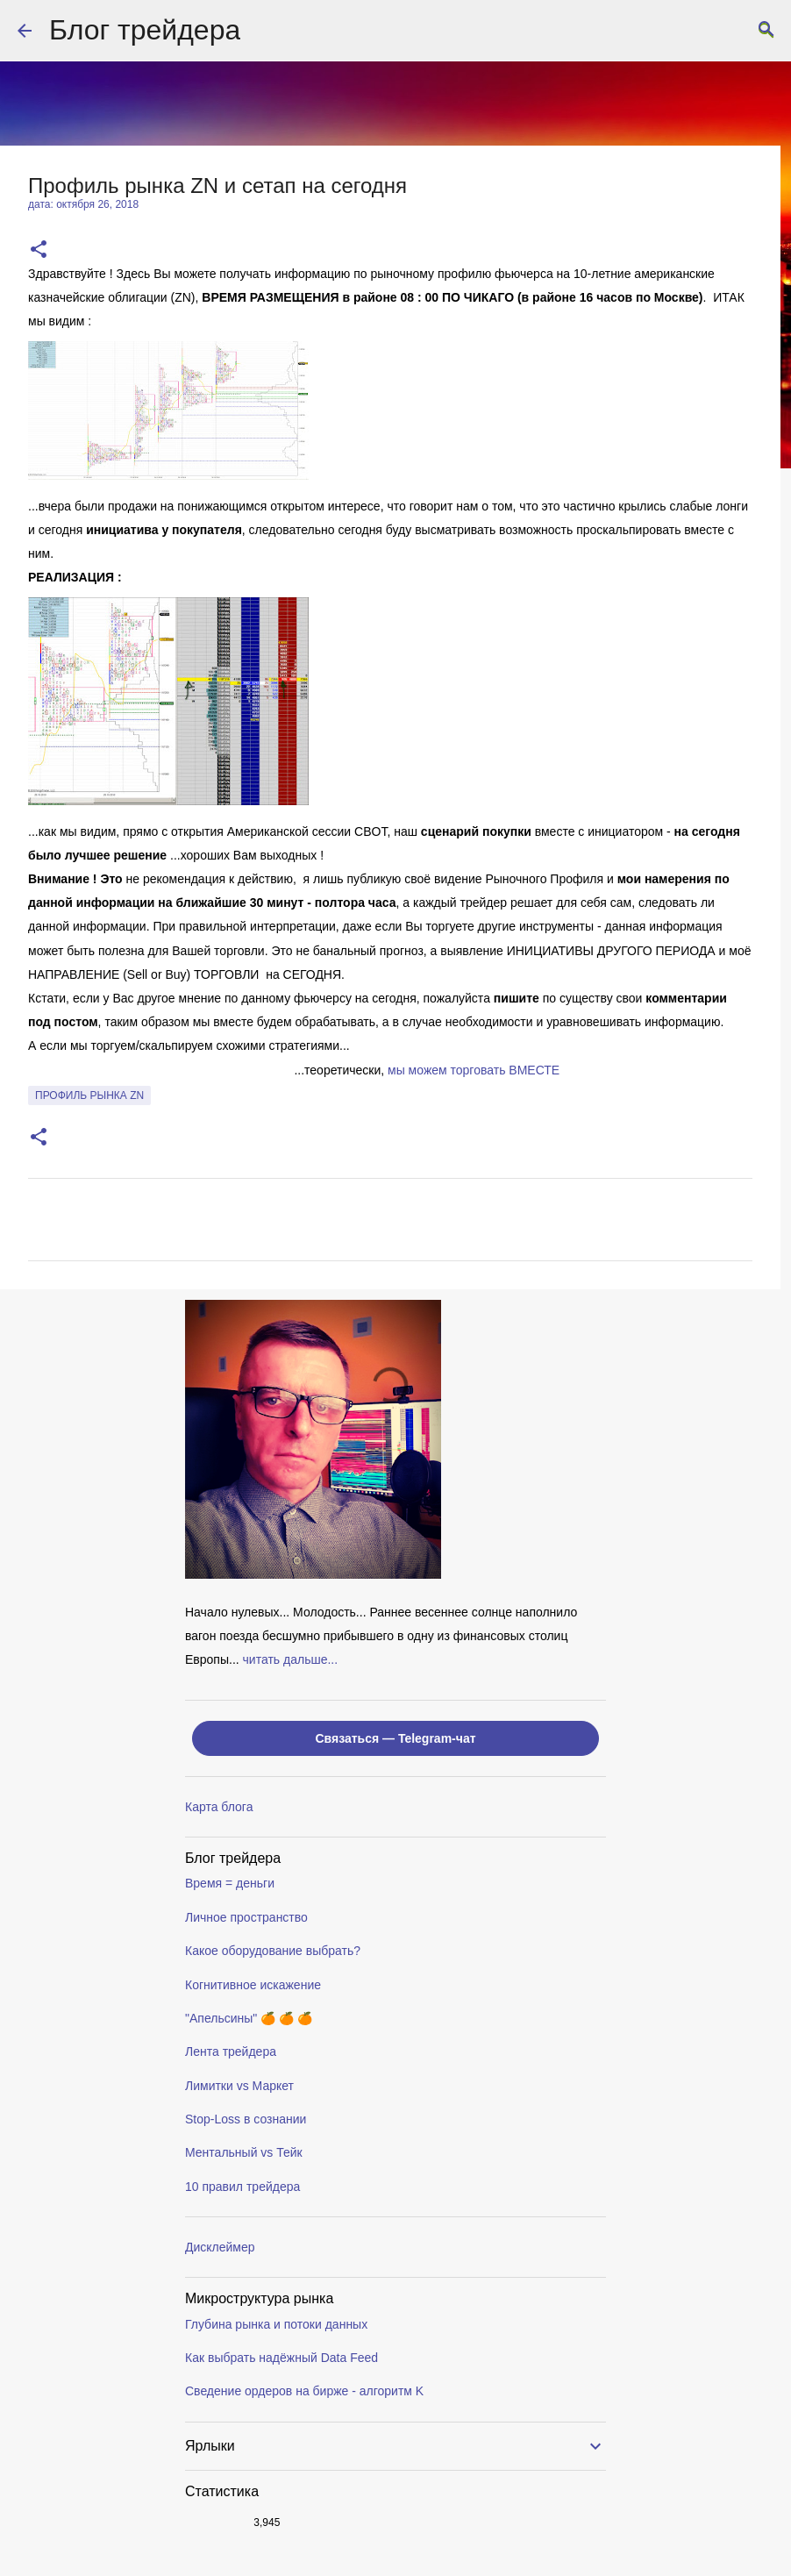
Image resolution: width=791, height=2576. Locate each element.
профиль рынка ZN (89, 1095)
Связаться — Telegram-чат (395, 1738)
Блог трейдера (144, 30)
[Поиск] (766, 31)
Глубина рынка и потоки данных (276, 2324)
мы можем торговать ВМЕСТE (473, 1070)
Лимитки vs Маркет (239, 2086)
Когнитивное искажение (253, 1985)
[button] (38, 250)
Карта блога (219, 1807)
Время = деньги (229, 1883)
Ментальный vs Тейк (244, 2152)
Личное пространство (246, 1917)
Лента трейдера (230, 2051)
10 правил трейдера (242, 2187)
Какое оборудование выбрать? (272, 1951)
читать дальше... (290, 1659)
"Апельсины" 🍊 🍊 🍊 (248, 2018)
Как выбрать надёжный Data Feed (281, 2358)
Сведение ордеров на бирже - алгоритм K (304, 2391)
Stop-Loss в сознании (245, 2119)
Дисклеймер (220, 2247)
